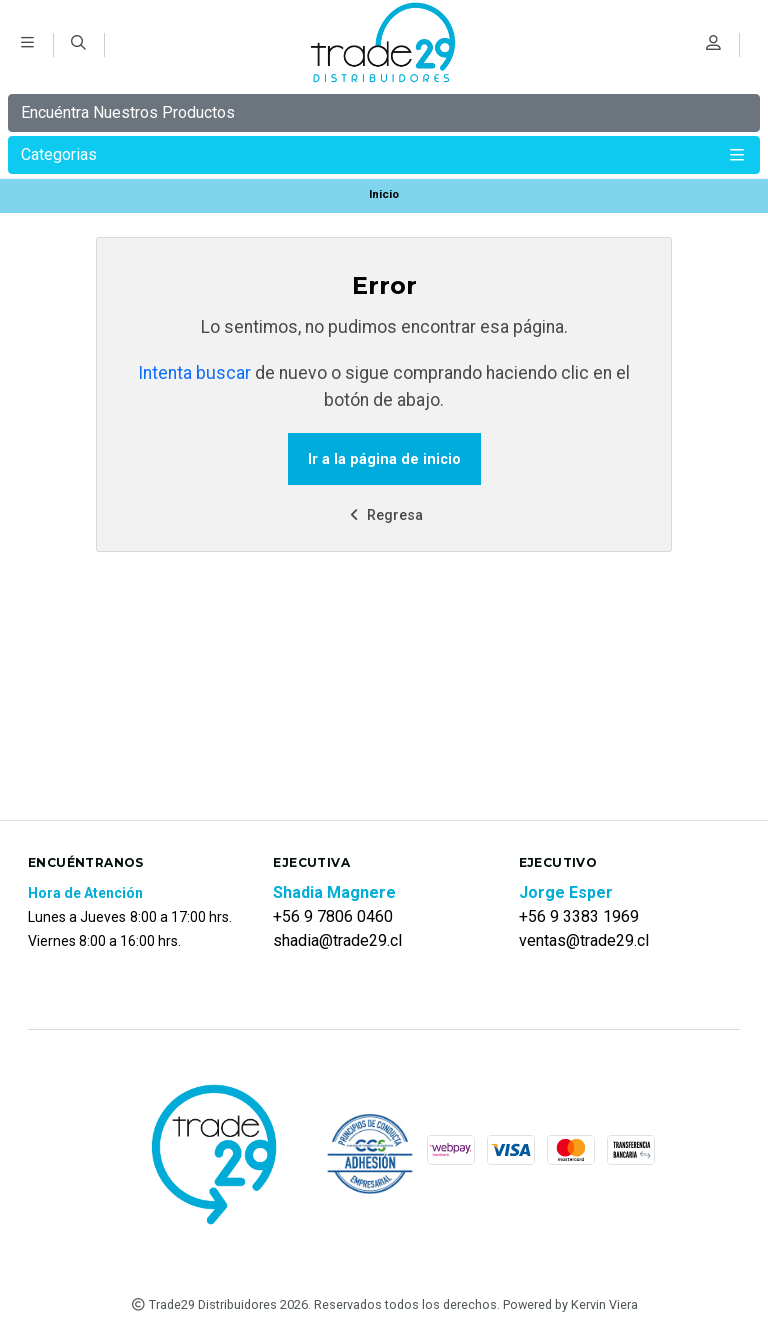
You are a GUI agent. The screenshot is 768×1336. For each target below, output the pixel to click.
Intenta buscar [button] (194, 373)
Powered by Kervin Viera (570, 1304)
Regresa (384, 515)
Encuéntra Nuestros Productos (128, 112)
